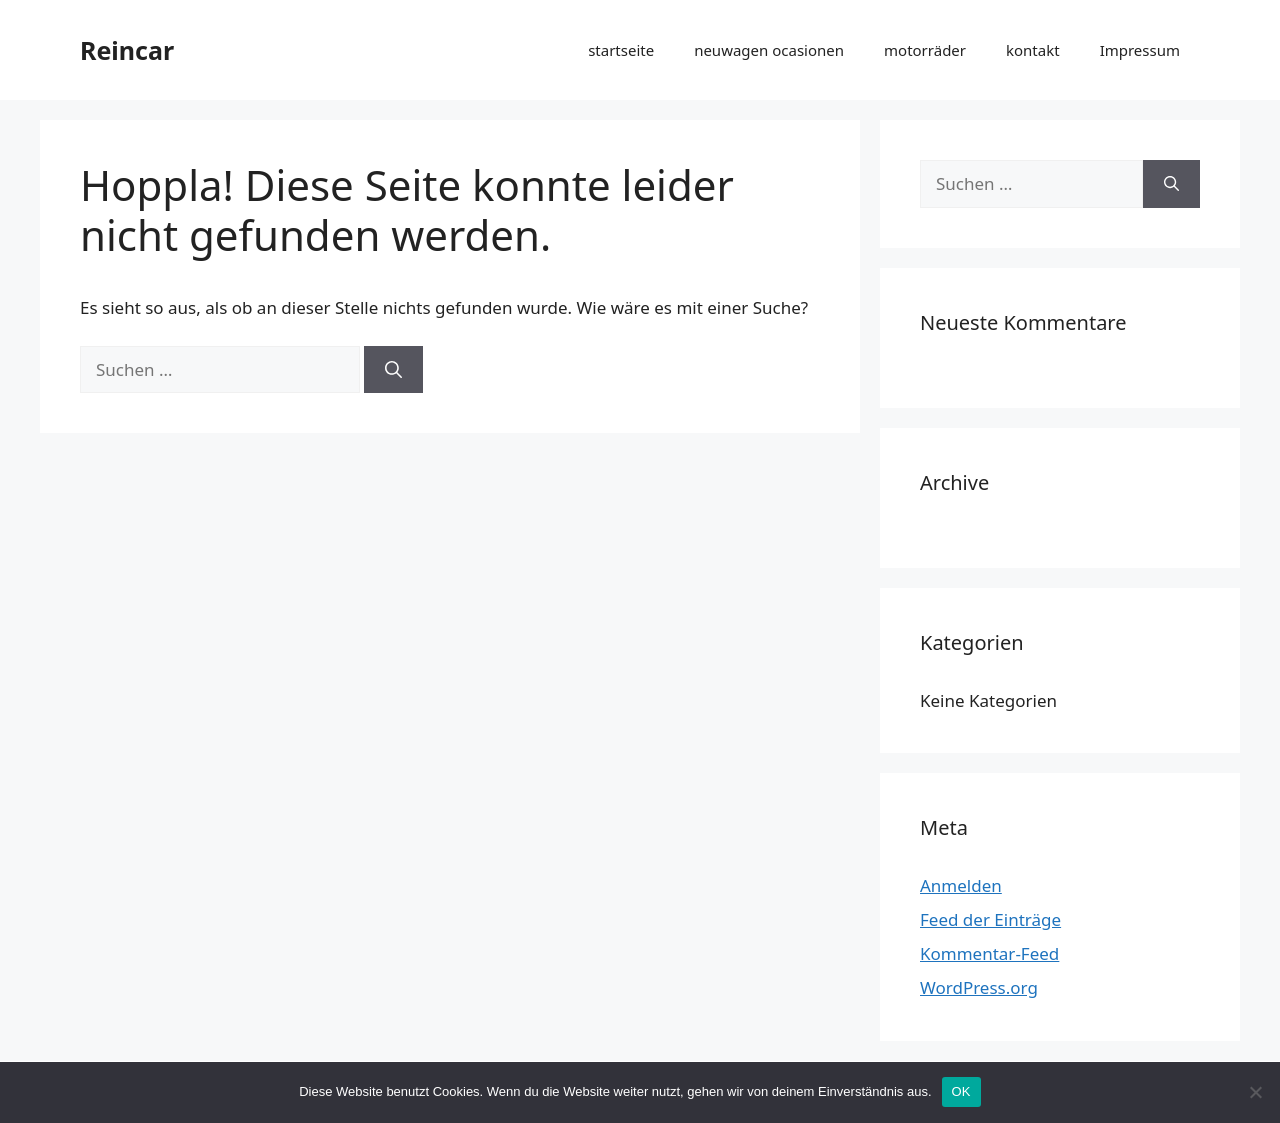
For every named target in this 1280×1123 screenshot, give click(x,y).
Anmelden (961, 885)
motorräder (925, 50)
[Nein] (1255, 1092)
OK (961, 1091)
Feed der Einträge (990, 919)
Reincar (127, 50)
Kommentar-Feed (989, 953)
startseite (621, 50)
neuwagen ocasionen (769, 50)
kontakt (1033, 50)
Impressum (1140, 50)
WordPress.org (979, 987)
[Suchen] (393, 370)
